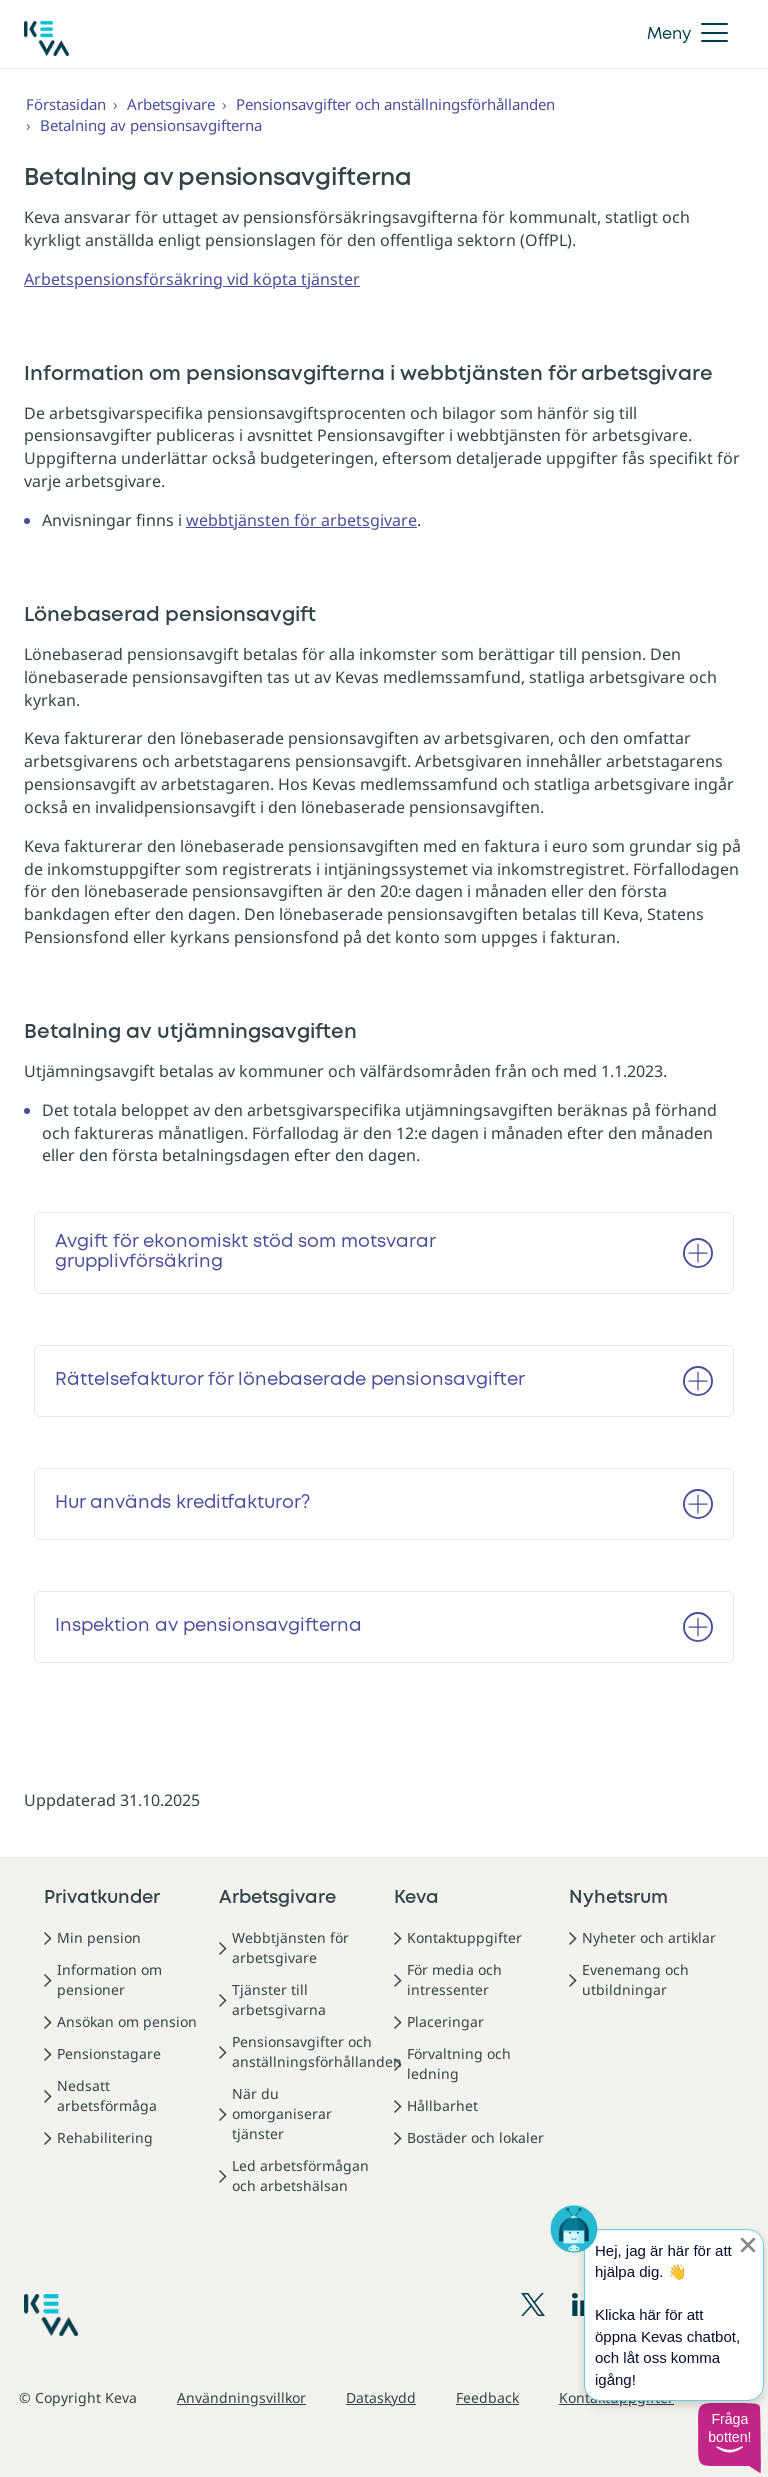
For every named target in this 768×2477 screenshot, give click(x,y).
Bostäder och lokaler (475, 2137)
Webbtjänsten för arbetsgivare (290, 1947)
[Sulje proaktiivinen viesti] (748, 2245)
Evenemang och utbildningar (635, 1979)
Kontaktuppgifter (464, 1937)
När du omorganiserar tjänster (282, 2113)
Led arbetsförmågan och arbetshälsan (300, 2175)
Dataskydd (381, 2397)
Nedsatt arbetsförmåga (107, 2095)
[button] (729, 2438)
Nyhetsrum (618, 1898)
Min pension (99, 1937)
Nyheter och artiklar (649, 1937)
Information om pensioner (109, 1979)
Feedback (487, 2397)
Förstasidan (66, 104)
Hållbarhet (442, 2105)
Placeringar (445, 2021)
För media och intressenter (454, 1979)
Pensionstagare (109, 2053)
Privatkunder (102, 1898)
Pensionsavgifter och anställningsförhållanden (395, 104)
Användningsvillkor (241, 2397)
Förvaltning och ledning (459, 2063)
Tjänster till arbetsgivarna (279, 1999)
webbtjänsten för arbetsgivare (301, 520)
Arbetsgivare (171, 104)
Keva (416, 1898)
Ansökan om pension (127, 2021)
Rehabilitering (105, 2137)
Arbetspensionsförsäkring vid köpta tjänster (192, 279)
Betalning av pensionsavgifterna (151, 125)
